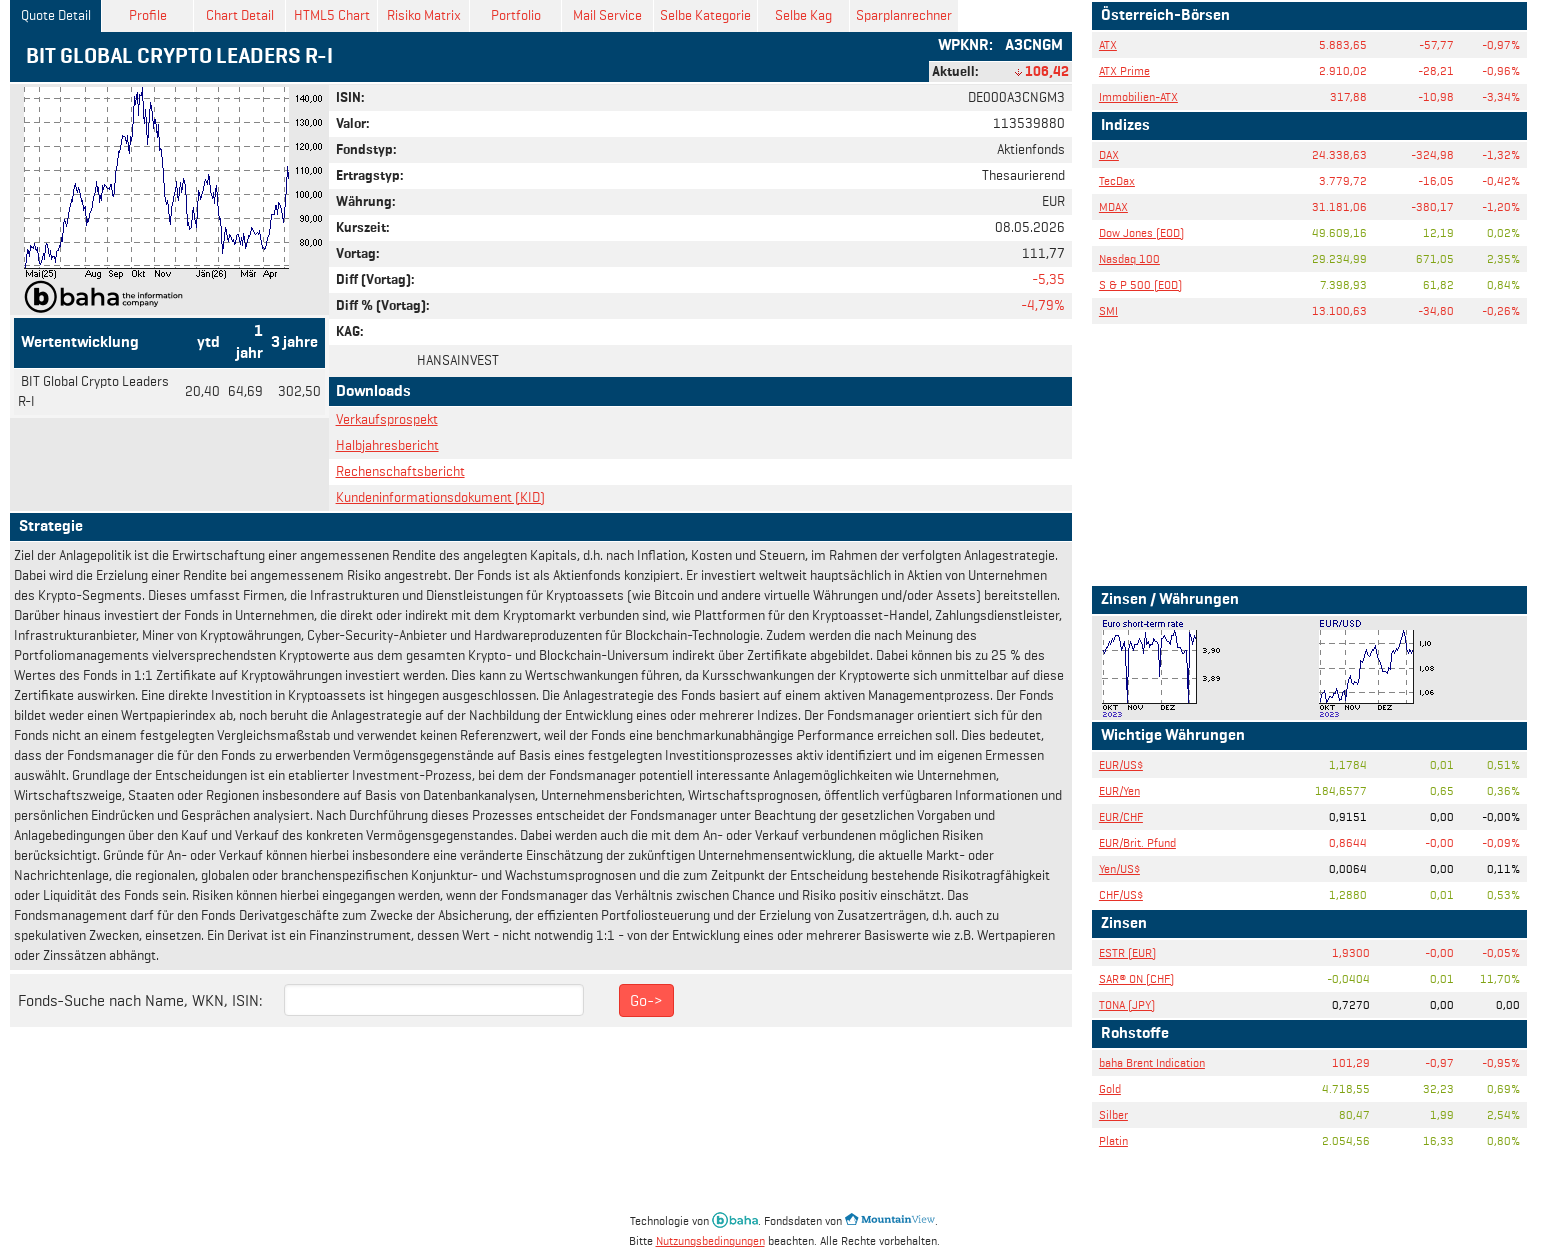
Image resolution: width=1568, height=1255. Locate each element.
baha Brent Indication (1152, 1062)
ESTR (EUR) (1127, 952)
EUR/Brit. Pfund (1137, 842)
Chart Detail (240, 15)
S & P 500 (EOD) (1140, 284)
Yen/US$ (1119, 868)
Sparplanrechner (904, 15)
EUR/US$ (1121, 764)
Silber (1113, 1114)
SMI (1108, 310)
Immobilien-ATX (1138, 96)
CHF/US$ (1121, 894)
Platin (1113, 1140)
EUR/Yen (1119, 790)
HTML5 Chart (332, 15)
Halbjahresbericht (387, 445)
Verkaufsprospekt (387, 419)
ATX (1108, 44)
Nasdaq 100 (1129, 258)
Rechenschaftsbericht (400, 471)
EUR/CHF (1121, 816)
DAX (1109, 154)
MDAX (1113, 206)
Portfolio (516, 15)
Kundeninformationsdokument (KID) (440, 497)
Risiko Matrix (424, 15)
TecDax (1117, 180)
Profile (148, 15)
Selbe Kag (803, 15)
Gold (1110, 1088)
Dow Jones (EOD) (1141, 232)
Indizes (1125, 126)
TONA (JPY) (1127, 1004)
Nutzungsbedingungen (710, 1240)
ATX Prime (1124, 70)
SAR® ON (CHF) (1136, 978)
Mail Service (607, 15)
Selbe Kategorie (705, 15)
